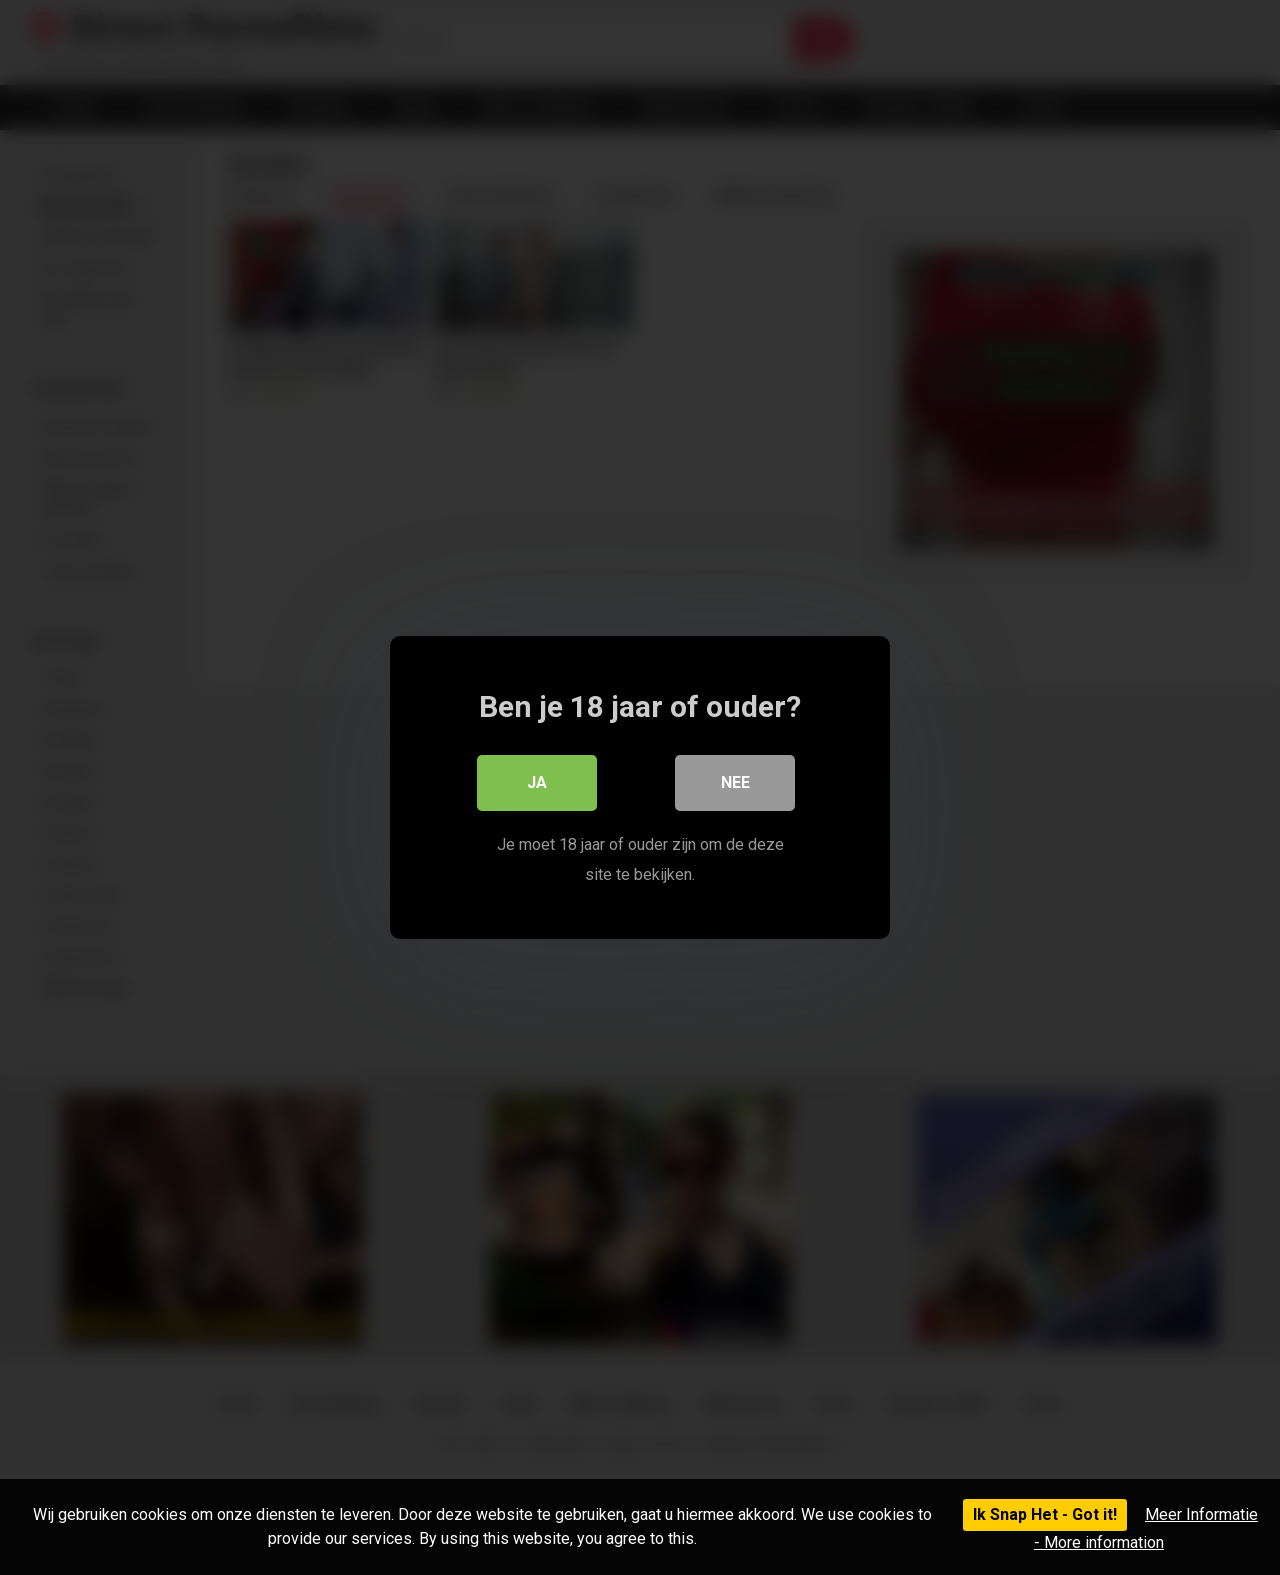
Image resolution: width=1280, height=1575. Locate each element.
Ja (537, 782)
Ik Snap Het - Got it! (1045, 1514)
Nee (735, 782)
